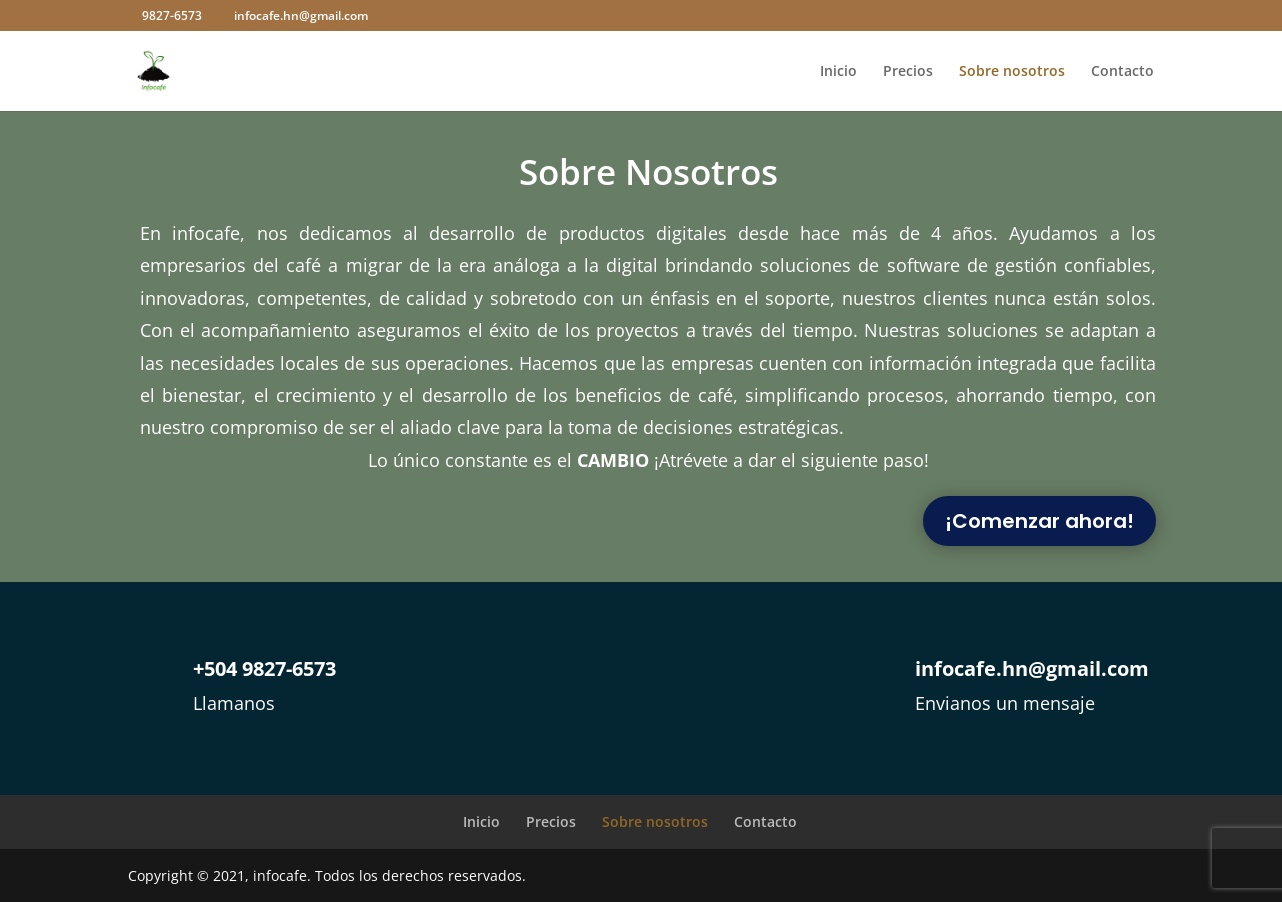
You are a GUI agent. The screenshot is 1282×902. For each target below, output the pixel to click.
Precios (908, 72)
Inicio (838, 72)
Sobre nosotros (1012, 72)
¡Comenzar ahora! (1039, 521)
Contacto (1122, 72)
